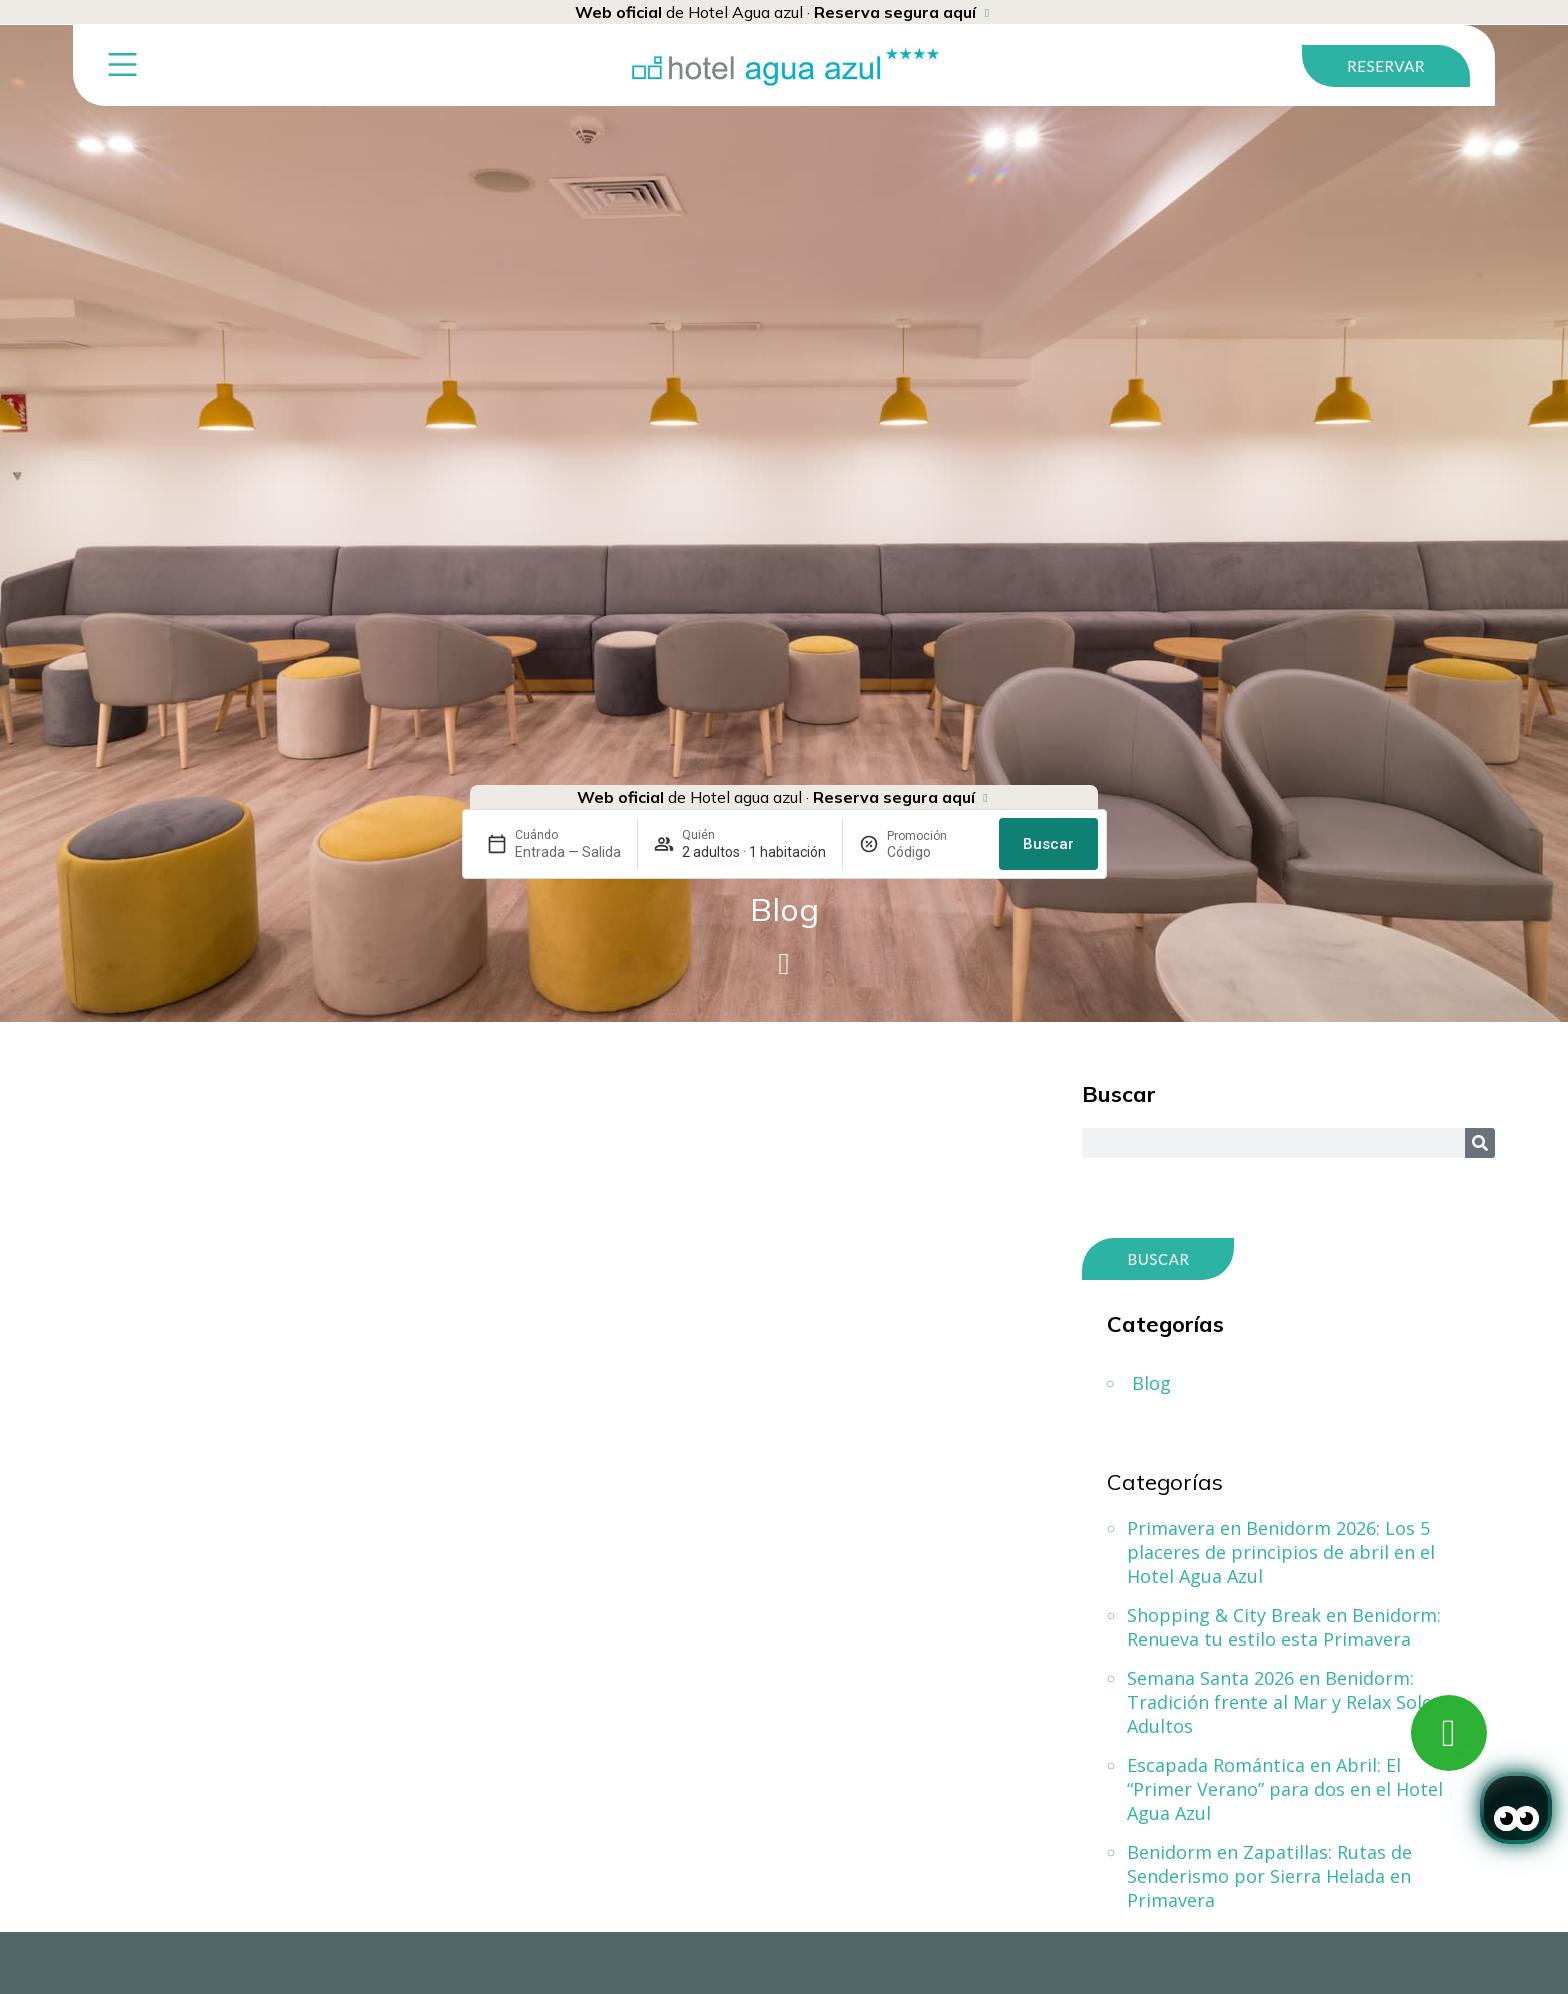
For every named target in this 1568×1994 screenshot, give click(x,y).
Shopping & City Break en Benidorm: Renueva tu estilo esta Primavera (1284, 1627)
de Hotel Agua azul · (775, 12)
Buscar (1048, 844)
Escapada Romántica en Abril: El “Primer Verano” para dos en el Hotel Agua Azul (1285, 1789)
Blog (1151, 1383)
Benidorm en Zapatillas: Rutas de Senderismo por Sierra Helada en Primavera (1269, 1876)
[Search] (1480, 1143)
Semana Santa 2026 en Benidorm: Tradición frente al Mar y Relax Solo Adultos (1280, 1702)
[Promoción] (935, 852)
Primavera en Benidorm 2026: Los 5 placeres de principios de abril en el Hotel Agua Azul (1281, 1552)
